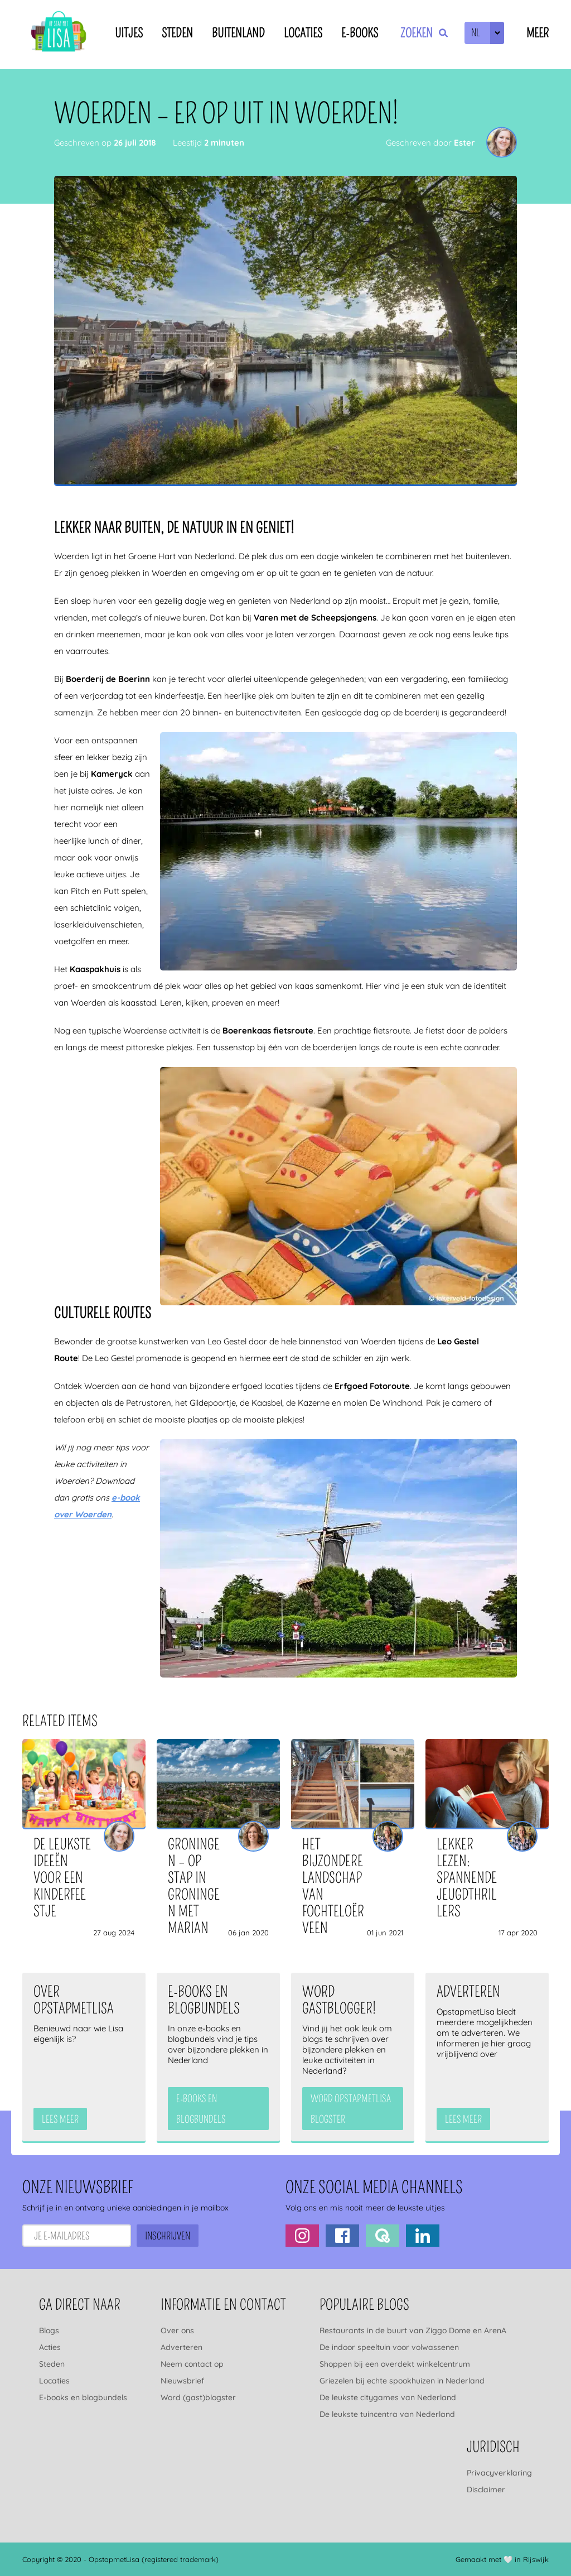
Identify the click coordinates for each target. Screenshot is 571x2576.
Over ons (177, 2330)
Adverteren (181, 2347)
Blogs (49, 2330)
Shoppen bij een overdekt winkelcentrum (395, 2364)
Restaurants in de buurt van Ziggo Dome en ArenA (413, 2330)
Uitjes (129, 33)
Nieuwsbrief (182, 2381)
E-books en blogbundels (83, 2397)
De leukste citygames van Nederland (388, 2397)
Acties (50, 2347)
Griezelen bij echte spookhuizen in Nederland (402, 2381)
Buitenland (238, 33)
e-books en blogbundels (201, 2109)
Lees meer (60, 2119)
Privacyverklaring (499, 2473)
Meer (537, 33)
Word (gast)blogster (198, 2397)
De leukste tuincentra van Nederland (387, 2414)
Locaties (303, 33)
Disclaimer (486, 2489)
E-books (359, 33)
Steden (177, 33)
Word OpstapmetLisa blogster (351, 2109)
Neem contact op (192, 2364)
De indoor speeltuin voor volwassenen (389, 2347)
